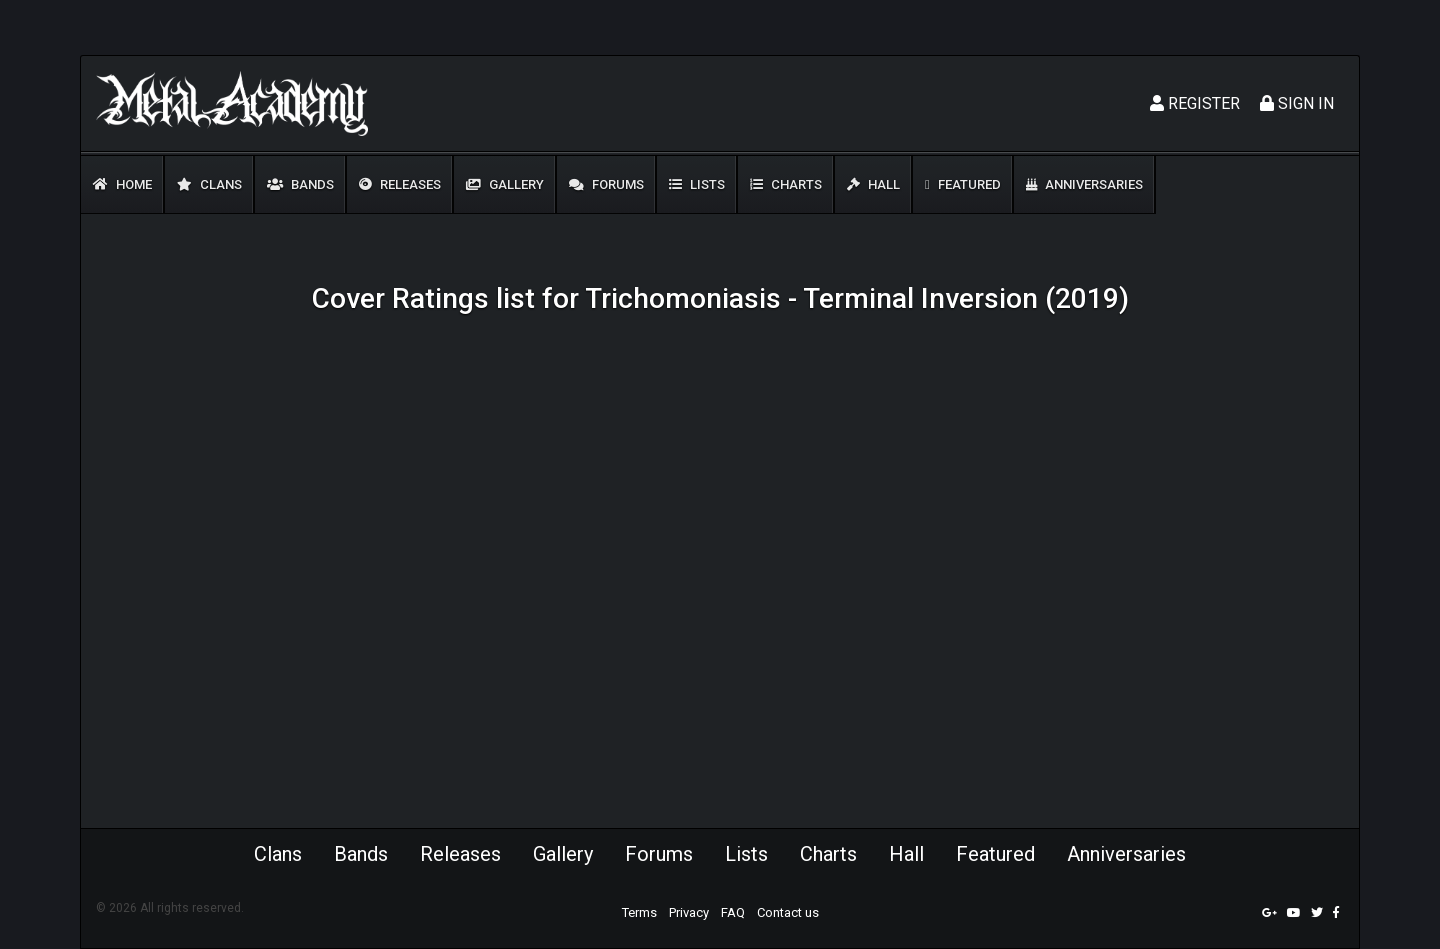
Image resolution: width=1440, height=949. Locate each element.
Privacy (689, 912)
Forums (606, 184)
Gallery (505, 184)
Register (1195, 103)
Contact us (788, 912)
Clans (209, 184)
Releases (400, 184)
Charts (786, 184)
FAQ (733, 912)
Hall (873, 184)
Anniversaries (1084, 184)
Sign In (1297, 103)
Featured (963, 184)
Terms (639, 912)
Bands (300, 184)
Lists (697, 184)
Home (122, 184)
